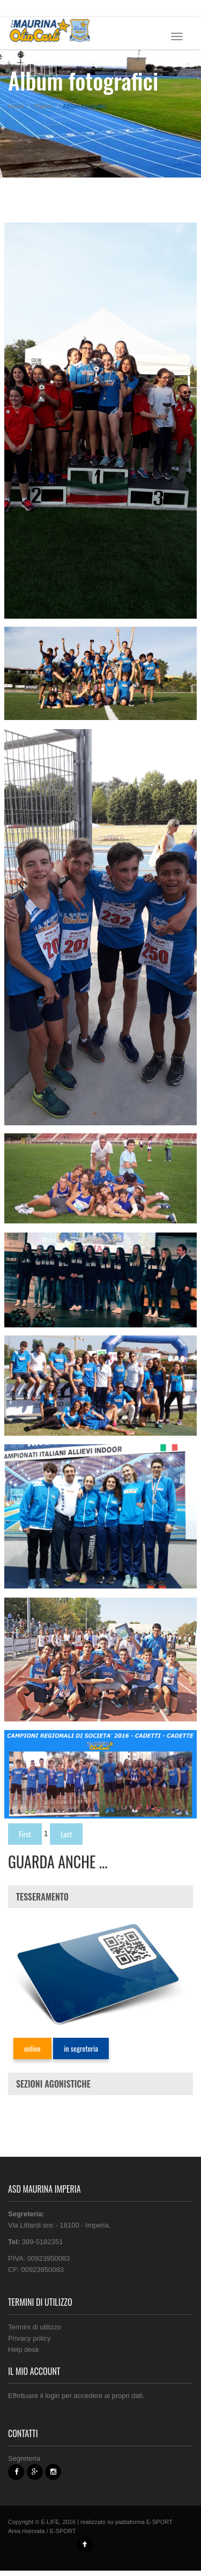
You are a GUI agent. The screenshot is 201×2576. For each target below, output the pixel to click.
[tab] (100, 1896)
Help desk (23, 2349)
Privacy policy (29, 2338)
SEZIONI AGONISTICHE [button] (53, 2084)
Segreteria (24, 2458)
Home (16, 106)
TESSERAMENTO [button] (42, 1897)
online (32, 2048)
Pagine (43, 106)
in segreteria (81, 2048)
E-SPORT (159, 2522)
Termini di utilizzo (34, 2327)
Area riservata (26, 2531)
